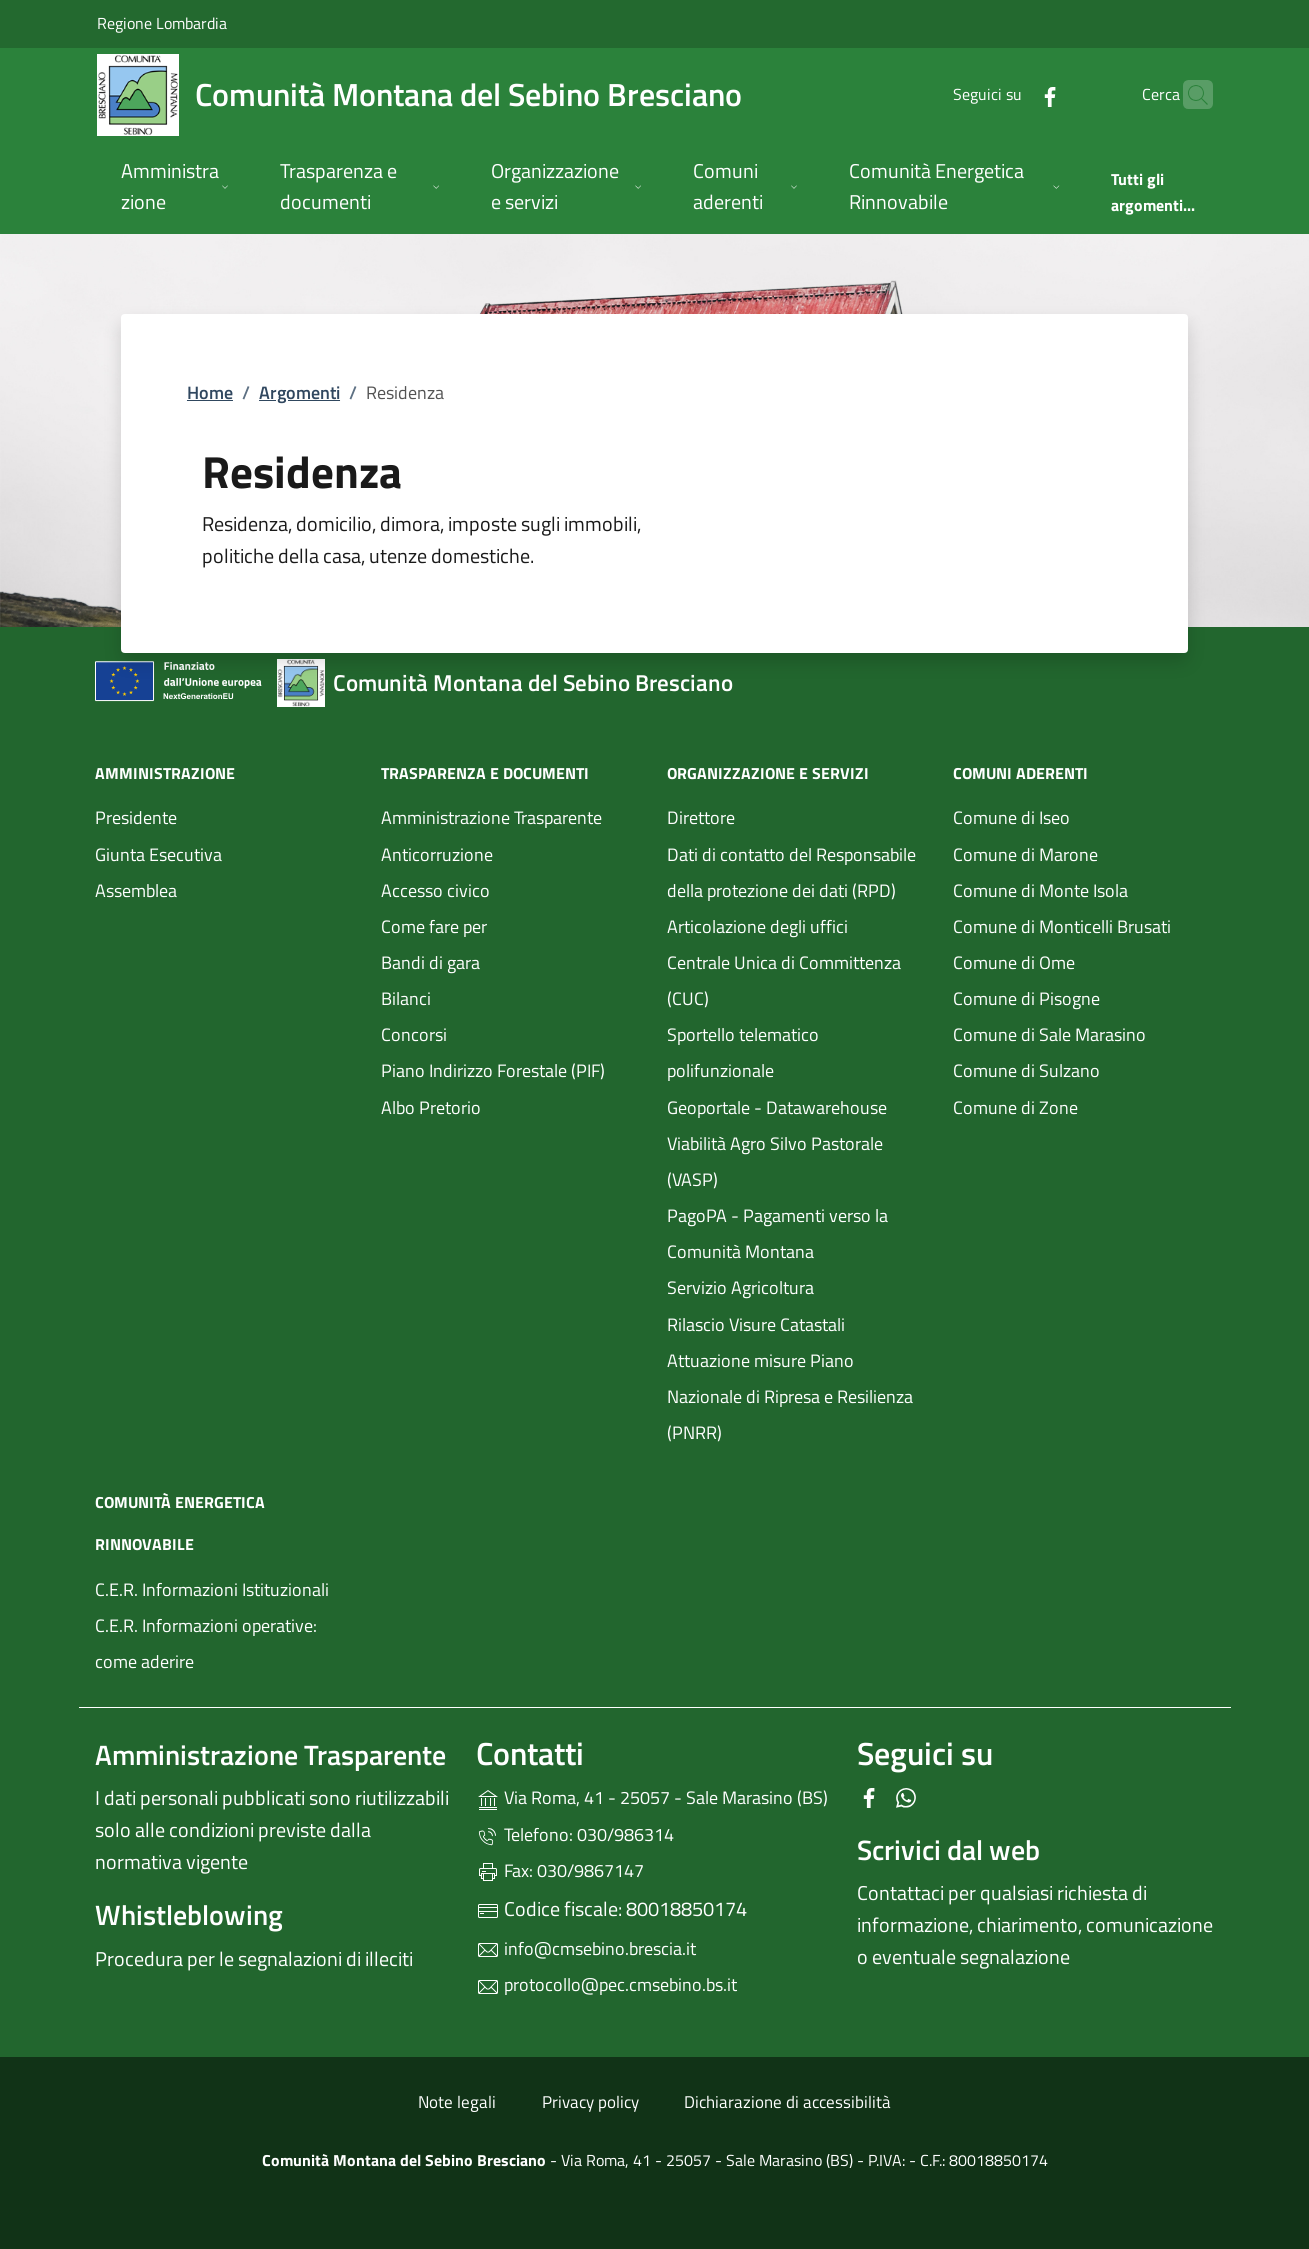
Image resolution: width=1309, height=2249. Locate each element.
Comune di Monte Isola (1084, 888)
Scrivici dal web (948, 1849)
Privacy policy (590, 2102)
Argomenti (299, 392)
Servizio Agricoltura (740, 1287)
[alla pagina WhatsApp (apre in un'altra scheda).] (906, 1795)
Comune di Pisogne (1084, 996)
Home (210, 392)
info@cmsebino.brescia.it (586, 1948)
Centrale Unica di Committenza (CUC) (784, 980)
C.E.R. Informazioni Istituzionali (212, 1589)
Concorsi (414, 1034)
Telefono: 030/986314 (575, 1834)
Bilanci (406, 998)
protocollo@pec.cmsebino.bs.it (606, 1984)
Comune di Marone (1084, 852)
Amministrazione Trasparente (491, 817)
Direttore (701, 817)
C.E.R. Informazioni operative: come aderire (206, 1643)
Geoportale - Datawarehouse (777, 1107)
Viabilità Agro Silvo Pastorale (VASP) (775, 1161)
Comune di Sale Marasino (1084, 1032)
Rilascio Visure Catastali (756, 1324)
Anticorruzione (437, 854)
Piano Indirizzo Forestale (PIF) (493, 1070)
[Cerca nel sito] (1189, 95)
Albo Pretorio (512, 1105)
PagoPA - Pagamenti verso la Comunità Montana (798, 1233)
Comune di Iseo (1084, 815)
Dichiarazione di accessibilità (787, 2102)
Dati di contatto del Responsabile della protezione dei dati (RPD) (791, 872)
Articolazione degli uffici (757, 926)
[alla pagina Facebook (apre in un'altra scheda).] (1011, 94)
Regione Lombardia (162, 22)
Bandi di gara (430, 962)
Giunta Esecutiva (158, 854)
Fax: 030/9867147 (560, 1870)
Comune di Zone (1084, 1105)
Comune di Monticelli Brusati (1084, 924)
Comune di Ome (1084, 960)
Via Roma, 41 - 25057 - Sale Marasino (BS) (654, 1795)
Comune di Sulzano (1084, 1068)
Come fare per (434, 926)
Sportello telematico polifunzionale (798, 1052)
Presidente (136, 817)
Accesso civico (435, 890)
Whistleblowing (189, 1914)
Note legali (457, 2102)
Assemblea (136, 890)
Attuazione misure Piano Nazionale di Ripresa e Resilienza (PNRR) (790, 1396)
